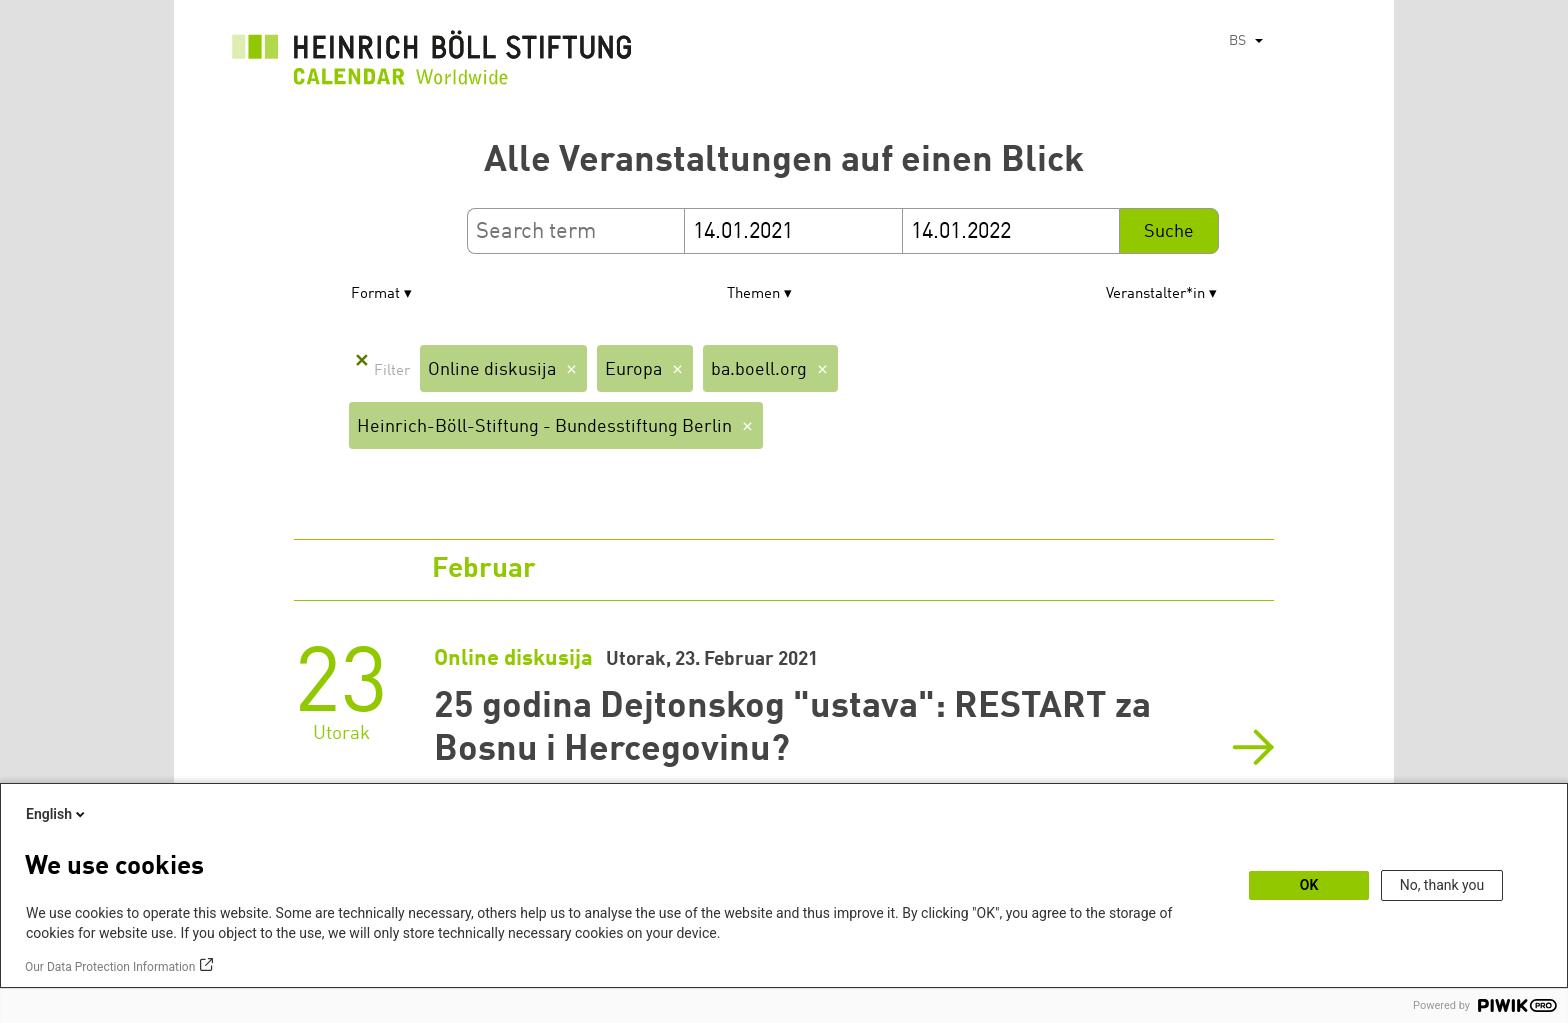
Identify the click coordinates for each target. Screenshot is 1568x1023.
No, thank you (1442, 885)
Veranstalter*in (1155, 294)
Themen (753, 294)
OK (1309, 885)
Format (375, 294)
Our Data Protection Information (110, 967)
